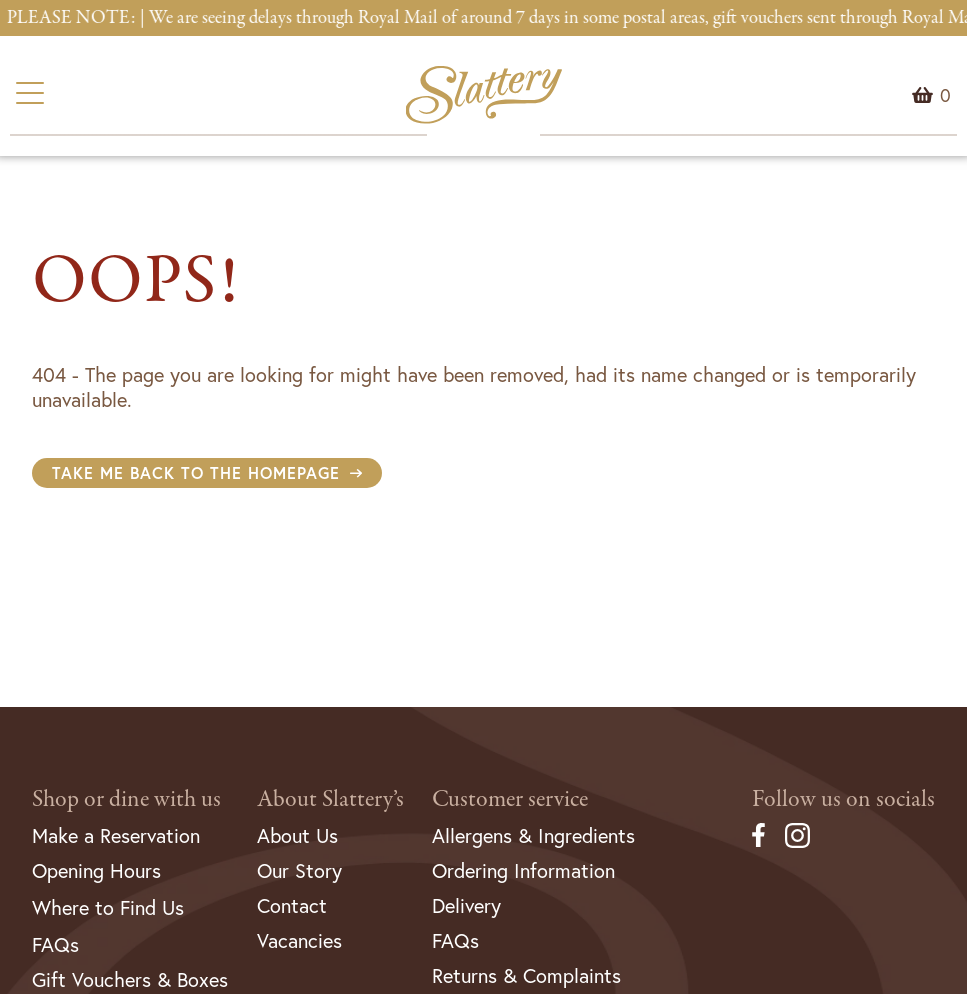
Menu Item (945, 95)
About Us (297, 835)
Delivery (466, 905)
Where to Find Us (108, 907)
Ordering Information (523, 870)
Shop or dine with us (126, 799)
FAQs (55, 944)
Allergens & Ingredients (533, 835)
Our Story (299, 870)
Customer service (510, 799)
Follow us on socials (843, 799)
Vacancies (299, 940)
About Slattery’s (330, 799)
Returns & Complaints (526, 975)
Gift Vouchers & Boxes (130, 979)
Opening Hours (96, 870)
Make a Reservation (116, 835)
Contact (292, 905)
